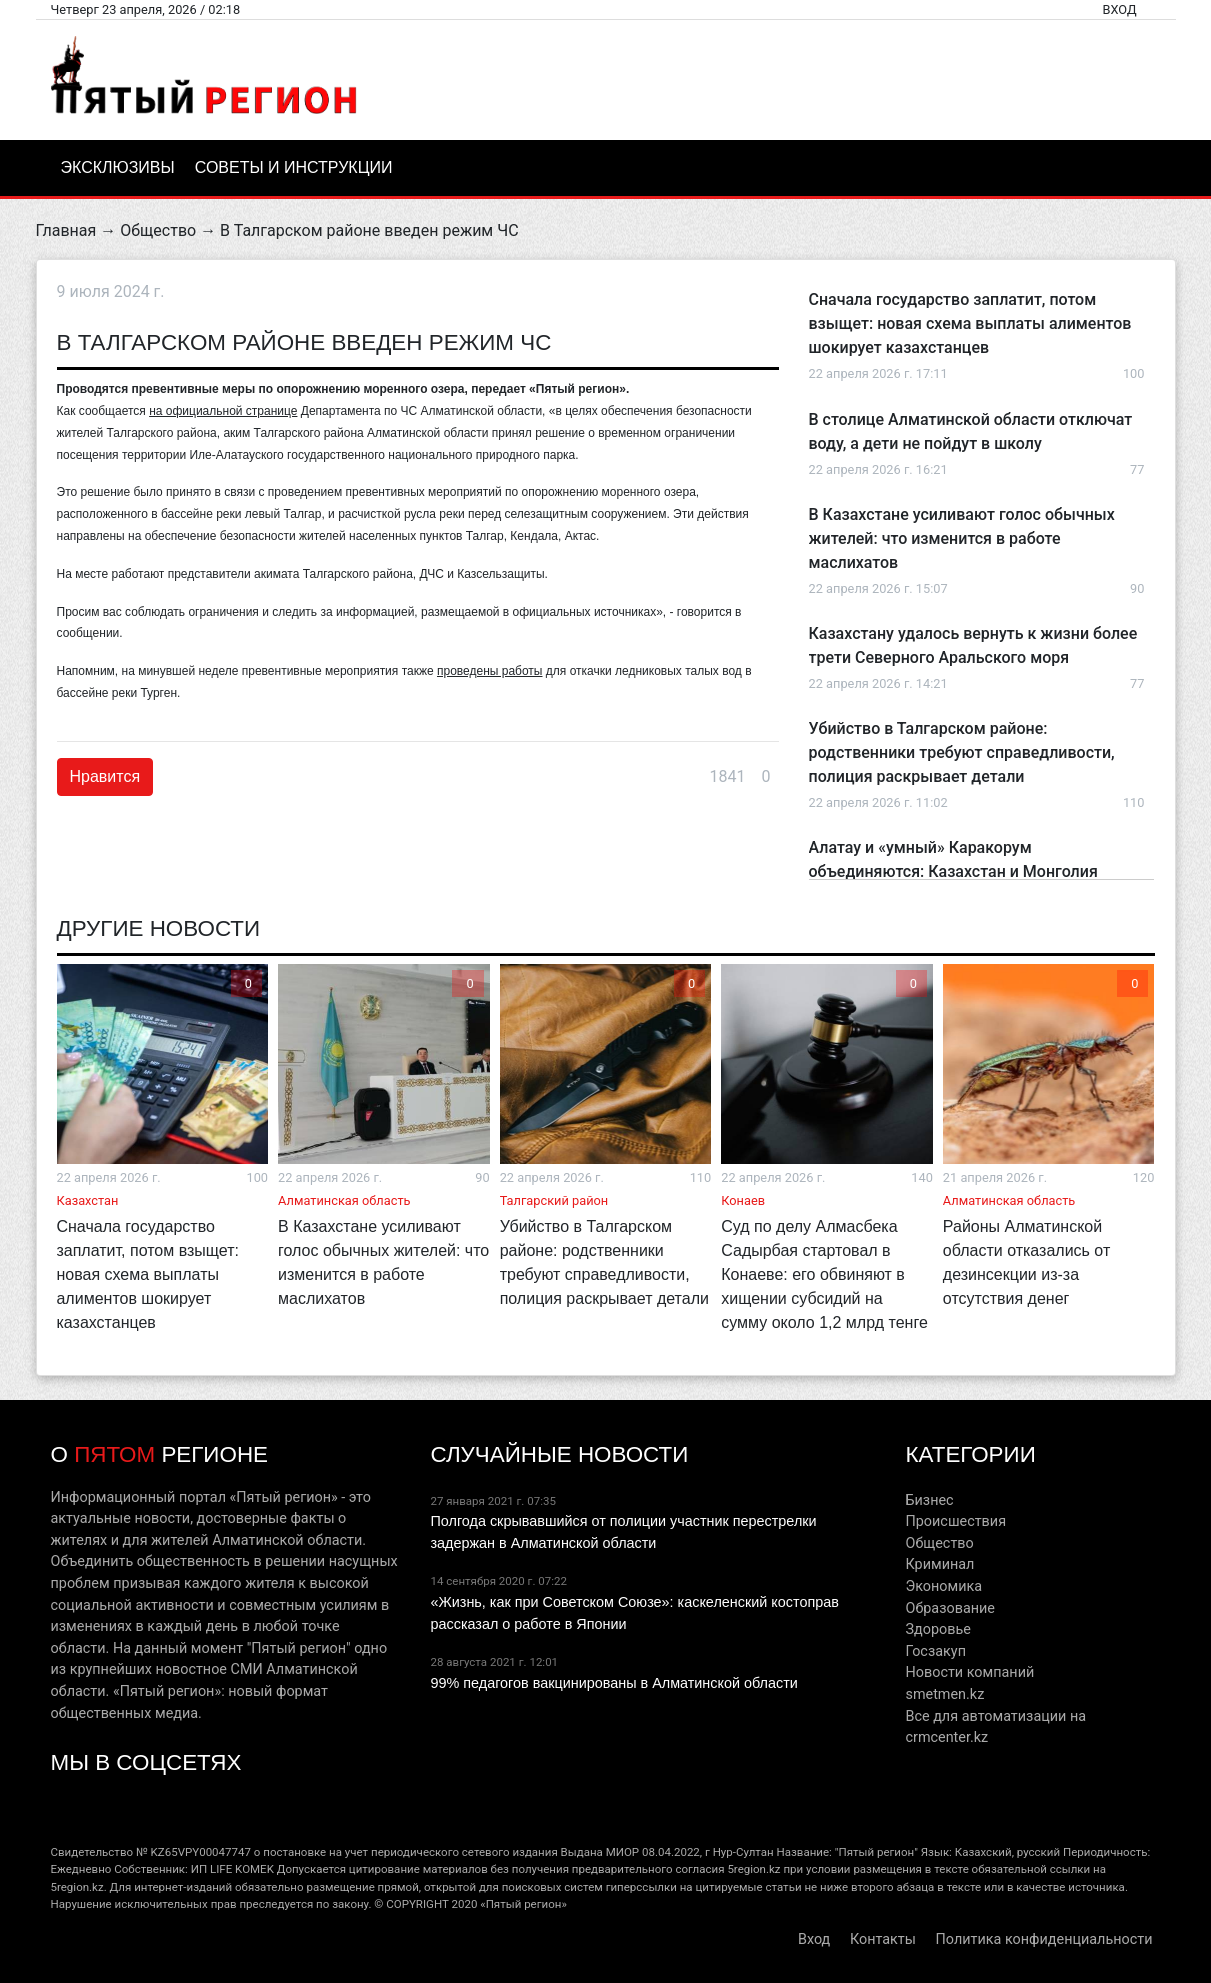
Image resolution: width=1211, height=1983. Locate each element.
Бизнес (929, 1500)
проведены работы (490, 671)
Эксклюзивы (118, 167)
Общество (158, 230)
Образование (949, 1608)
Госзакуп (935, 1651)
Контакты (883, 1939)
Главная (66, 230)
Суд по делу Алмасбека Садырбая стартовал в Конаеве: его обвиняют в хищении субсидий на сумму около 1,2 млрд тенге (824, 1274)
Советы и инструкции (294, 167)
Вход (1119, 9)
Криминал (939, 1564)
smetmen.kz (944, 1694)
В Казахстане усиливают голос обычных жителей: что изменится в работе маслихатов (962, 538)
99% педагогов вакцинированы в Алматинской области (613, 1683)
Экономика (943, 1586)
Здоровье (937, 1629)
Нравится (105, 776)
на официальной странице (223, 411)
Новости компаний (969, 1672)
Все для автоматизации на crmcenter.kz (995, 1727)
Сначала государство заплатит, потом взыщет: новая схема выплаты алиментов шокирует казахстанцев (970, 323)
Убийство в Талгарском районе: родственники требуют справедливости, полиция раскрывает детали (962, 752)
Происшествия (955, 1521)
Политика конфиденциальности (1044, 1939)
